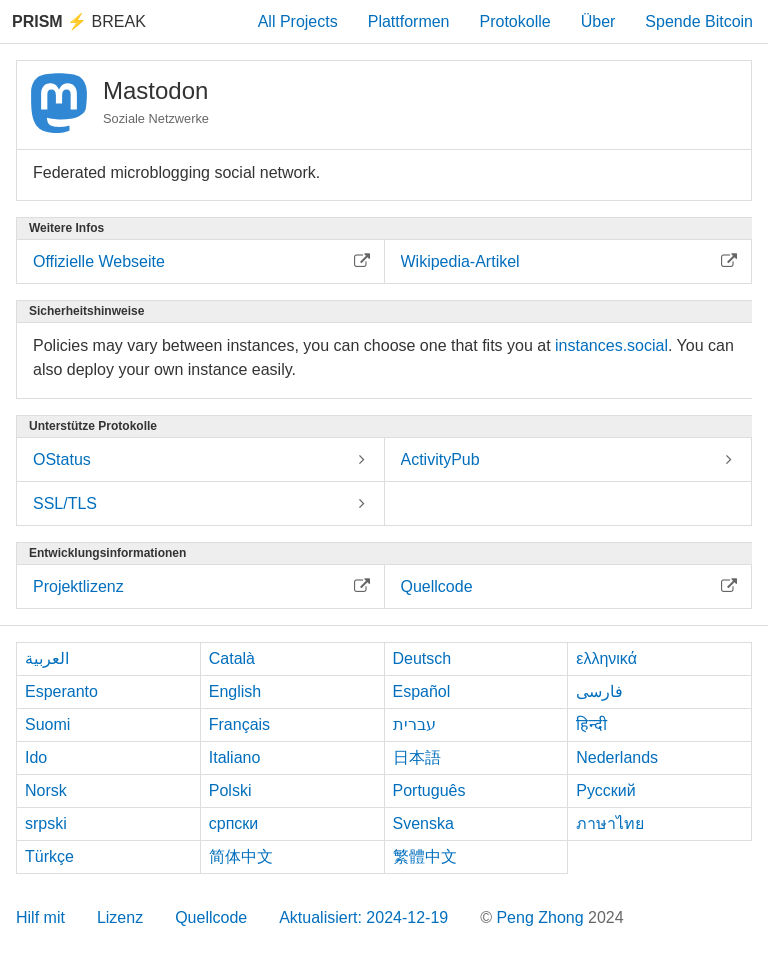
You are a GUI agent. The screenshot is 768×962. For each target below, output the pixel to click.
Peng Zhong (542, 917)
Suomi (47, 724)
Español (422, 691)
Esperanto (61, 691)
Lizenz (120, 917)
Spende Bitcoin (699, 21)
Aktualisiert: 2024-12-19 (363, 917)
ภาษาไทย (610, 823)
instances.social (611, 345)
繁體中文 (425, 856)
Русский (605, 790)
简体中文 (241, 856)
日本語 (417, 757)
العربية (47, 658)
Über (598, 21)
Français (239, 724)
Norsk (46, 790)
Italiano (235, 757)
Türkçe (49, 856)
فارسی (599, 691)
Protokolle (515, 21)
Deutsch (422, 658)
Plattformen (409, 21)
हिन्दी (591, 724)
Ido (36, 757)
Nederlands (617, 757)
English (235, 691)
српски (234, 823)
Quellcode (211, 917)
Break (79, 21)
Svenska (423, 823)
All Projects (298, 21)
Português (429, 790)
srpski (46, 823)
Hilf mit (40, 917)
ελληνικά (606, 658)
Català (232, 658)
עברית (414, 724)
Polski (230, 790)
